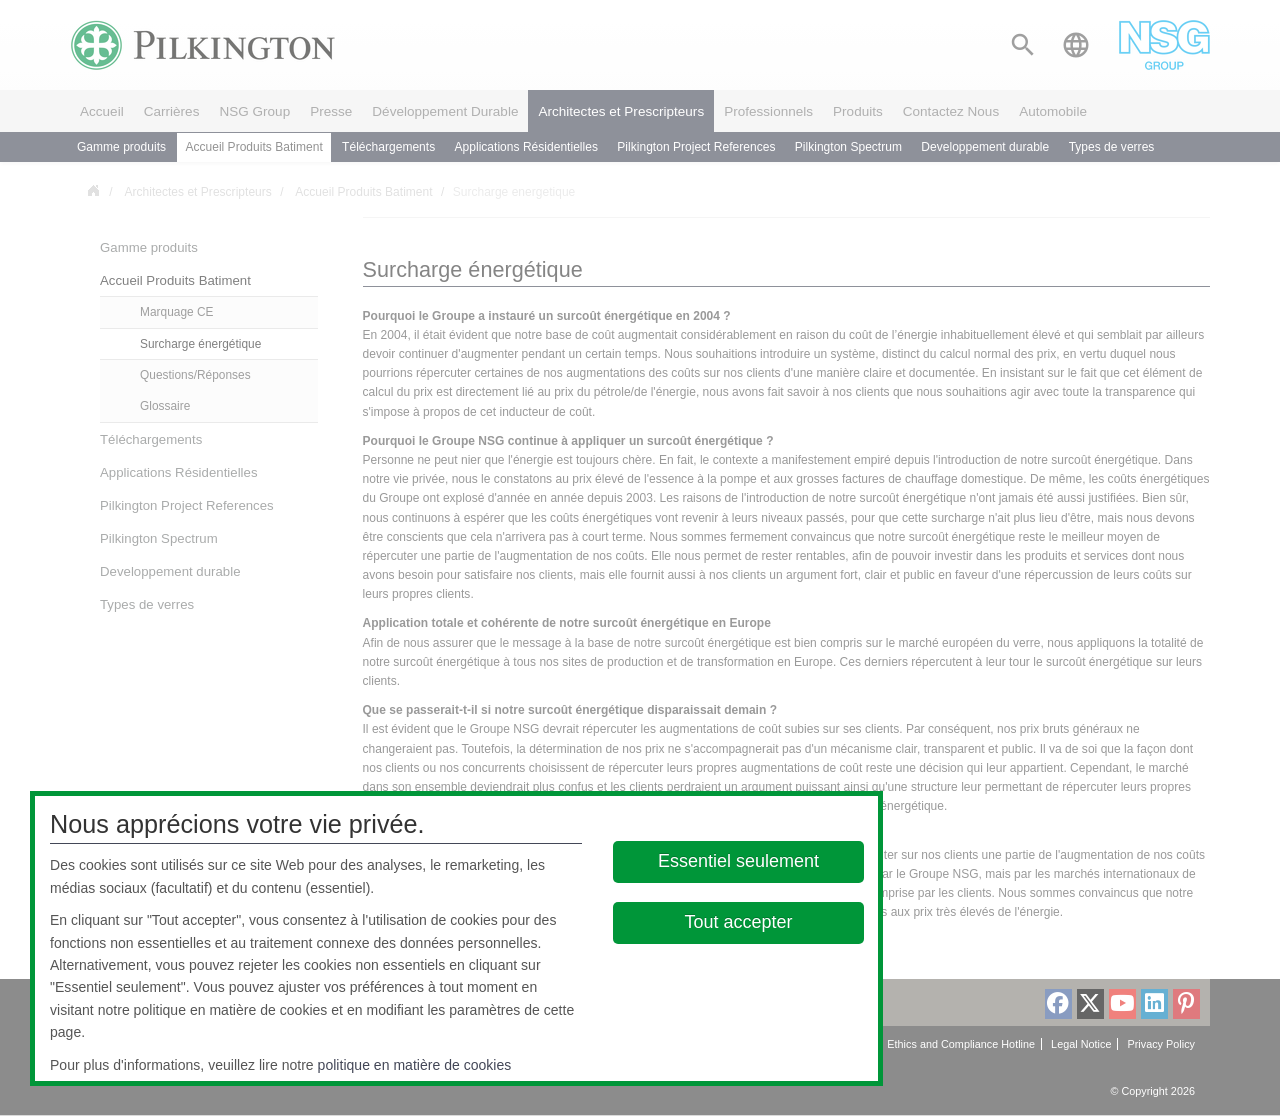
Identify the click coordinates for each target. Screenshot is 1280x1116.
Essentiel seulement (738, 861)
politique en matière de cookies (415, 1065)
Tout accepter (739, 922)
